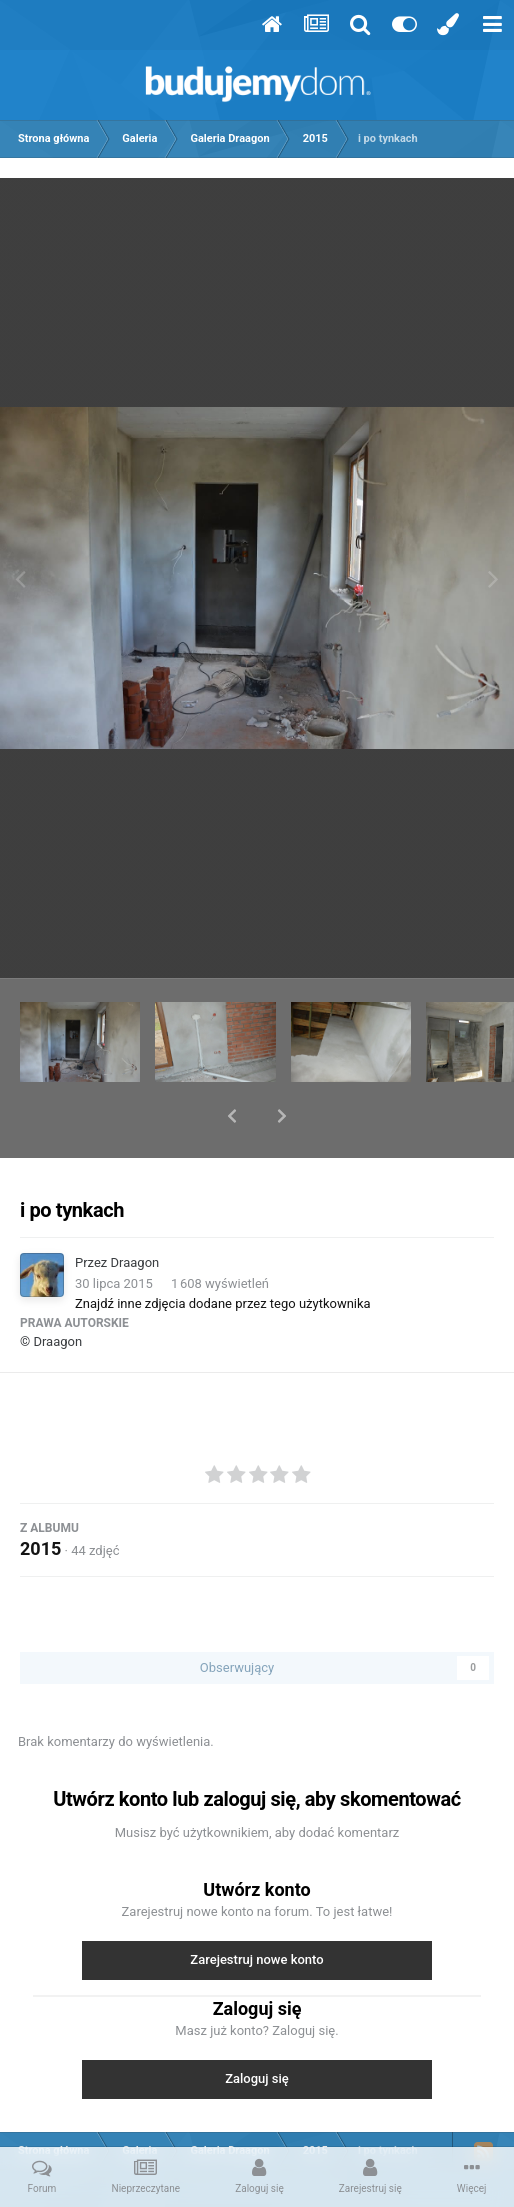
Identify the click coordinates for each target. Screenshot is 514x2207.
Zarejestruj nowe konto (256, 1907)
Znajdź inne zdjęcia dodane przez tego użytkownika (223, 1251)
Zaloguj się (257, 2026)
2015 (40, 1496)
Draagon (135, 1210)
